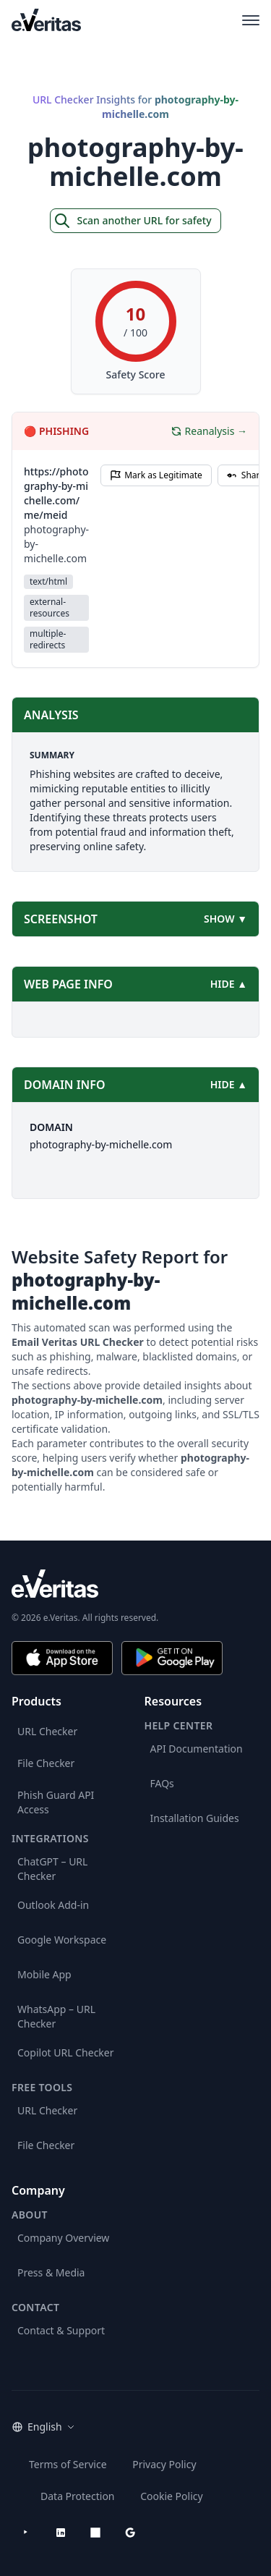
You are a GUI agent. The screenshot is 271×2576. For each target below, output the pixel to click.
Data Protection (77, 2496)
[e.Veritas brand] (135, 1583)
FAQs (162, 1783)
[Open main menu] (251, 20)
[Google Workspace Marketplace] (130, 2532)
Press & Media (51, 2272)
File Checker (45, 1763)
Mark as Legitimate (156, 475)
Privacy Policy (164, 2464)
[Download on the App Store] (62, 1658)
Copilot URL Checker (65, 2052)
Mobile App (44, 1974)
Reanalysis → (209, 431)
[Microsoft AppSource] (95, 2532)
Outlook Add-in (53, 1905)
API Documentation (196, 1748)
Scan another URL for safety (132, 220)
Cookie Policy (171, 2496)
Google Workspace (61, 1939)
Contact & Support (61, 2330)
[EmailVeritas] (46, 20)
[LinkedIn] (60, 2532)
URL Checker (47, 1731)
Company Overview (63, 2238)
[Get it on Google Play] (172, 1658)
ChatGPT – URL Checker (52, 1869)
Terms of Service (68, 2464)
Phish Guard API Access (55, 1802)
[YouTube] (26, 2532)
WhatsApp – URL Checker (56, 2016)
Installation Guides (194, 1818)
